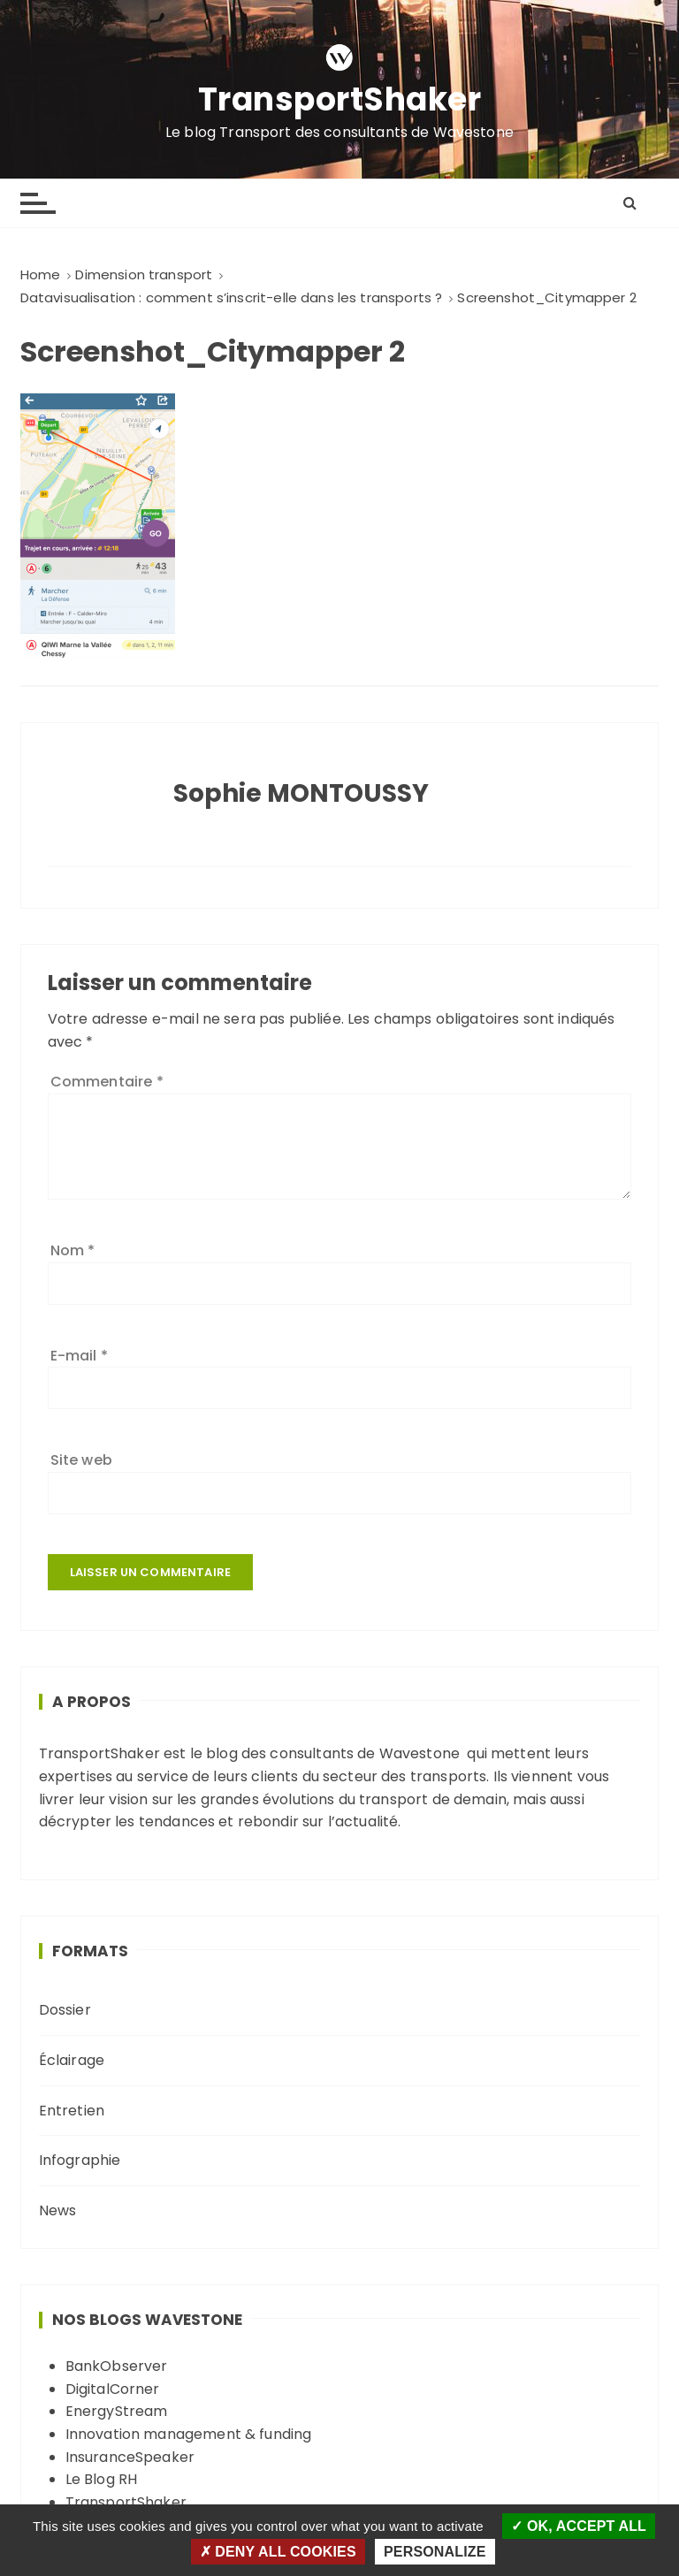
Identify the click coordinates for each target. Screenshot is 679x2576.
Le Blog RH (101, 2479)
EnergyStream (116, 2411)
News (58, 2210)
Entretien (71, 2110)
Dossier (65, 2010)
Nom (72, 1250)
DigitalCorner (112, 2389)
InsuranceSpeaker (130, 2457)
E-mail (79, 1355)
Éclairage (71, 2060)
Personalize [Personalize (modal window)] (434, 2551)
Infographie (80, 2160)
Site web (81, 1460)
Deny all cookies (278, 2551)
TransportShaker (340, 100)
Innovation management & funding (188, 2434)
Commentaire (107, 1081)
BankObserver (116, 2366)
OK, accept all (578, 2526)
